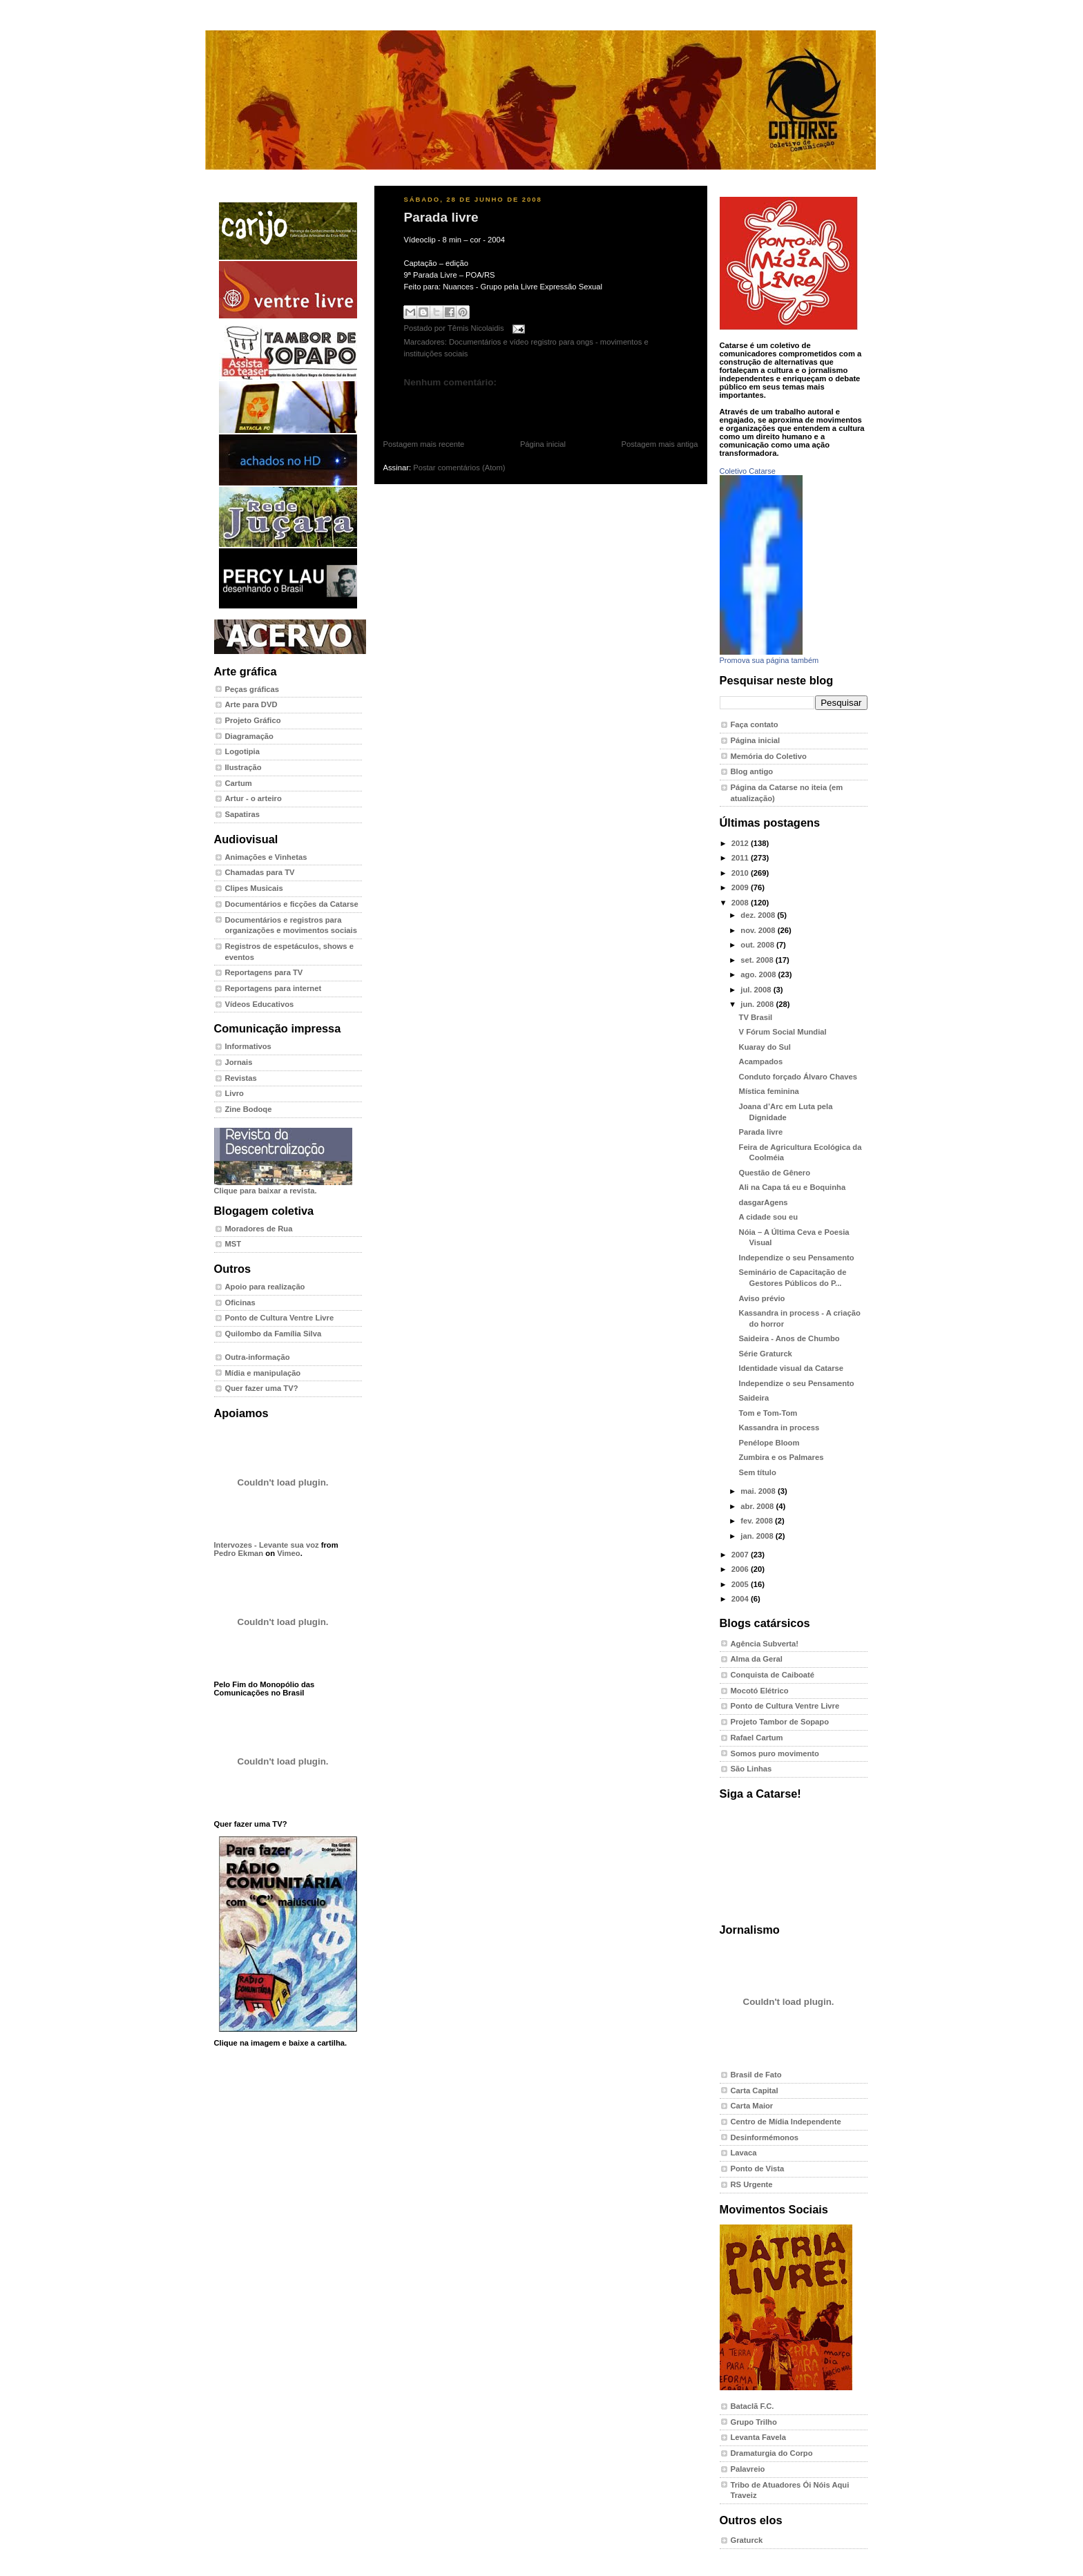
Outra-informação (257, 1357)
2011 (741, 858)
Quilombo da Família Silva (273, 1333)
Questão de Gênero (775, 1173)
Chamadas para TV (260, 872)
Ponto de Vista (758, 2168)
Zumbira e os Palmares (781, 1457)
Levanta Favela (758, 2437)
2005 (741, 1584)
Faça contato (754, 724)
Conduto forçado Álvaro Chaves (798, 1077)
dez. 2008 (758, 915)
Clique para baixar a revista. (283, 1186)
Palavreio (748, 2469)
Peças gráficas (252, 689)
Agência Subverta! (765, 1644)
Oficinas (240, 1302)
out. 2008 (758, 945)
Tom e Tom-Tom (768, 1413)
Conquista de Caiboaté (773, 1675)
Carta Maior (752, 2106)
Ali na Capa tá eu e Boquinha (792, 1187)
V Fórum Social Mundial (783, 1032)
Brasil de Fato (756, 2074)
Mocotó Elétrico (760, 1690)
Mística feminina (769, 1091)
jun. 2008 (758, 1004)
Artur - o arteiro (253, 798)
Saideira (754, 1398)
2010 (741, 873)
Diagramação (249, 736)
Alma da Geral (757, 1659)
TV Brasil (756, 1017)
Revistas (241, 1078)
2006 (741, 1569)
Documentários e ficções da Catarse (291, 904)
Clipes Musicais (254, 888)
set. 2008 (758, 960)
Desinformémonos (765, 2137)
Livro (234, 1093)
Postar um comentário (436, 404)
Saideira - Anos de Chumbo (789, 1338)
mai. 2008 (759, 1491)
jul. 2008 (756, 990)
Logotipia (242, 751)
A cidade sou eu (768, 1217)
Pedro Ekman (239, 1553)
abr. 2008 (758, 1506)
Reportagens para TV (264, 972)
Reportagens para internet (273, 988)
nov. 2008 (758, 930)
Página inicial (543, 444)
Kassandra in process (779, 1427)
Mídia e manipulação (263, 1373)
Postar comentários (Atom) (459, 467)
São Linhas (751, 1769)
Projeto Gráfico (253, 720)
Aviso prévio (762, 1298)
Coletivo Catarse (748, 471)
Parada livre (441, 217)
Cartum (238, 783)
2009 (741, 887)
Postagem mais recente (424, 444)
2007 (741, 1554)
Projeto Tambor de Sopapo (780, 1722)
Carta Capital (754, 2090)
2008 (741, 902)
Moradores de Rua (259, 1228)
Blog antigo (752, 771)
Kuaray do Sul (765, 1047)
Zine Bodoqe (248, 1109)
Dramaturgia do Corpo (772, 2453)
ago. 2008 (759, 974)
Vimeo (288, 1553)
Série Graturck (765, 1353)
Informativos (248, 1046)
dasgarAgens (763, 1202)
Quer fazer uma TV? (261, 1388)
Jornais (239, 1062)
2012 (741, 843)
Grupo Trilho (754, 2422)
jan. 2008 (758, 1536)
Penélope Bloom (769, 1443)
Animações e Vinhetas (266, 857)
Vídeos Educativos (259, 1004)
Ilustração (243, 767)
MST (233, 1244)
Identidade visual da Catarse (791, 1368)
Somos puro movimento (775, 1753)
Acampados (761, 1061)
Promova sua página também (769, 660)
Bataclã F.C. (752, 2406)
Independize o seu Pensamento (796, 1257)
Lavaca (744, 2153)
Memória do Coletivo (769, 756)
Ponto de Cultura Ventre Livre (279, 1318)
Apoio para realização (265, 1286)
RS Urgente (752, 2184)
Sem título (757, 1472)
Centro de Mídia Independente (786, 2121)
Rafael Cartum (757, 1737)
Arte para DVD (251, 704)
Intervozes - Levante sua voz (266, 1545)
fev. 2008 (757, 1521)
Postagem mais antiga (660, 444)
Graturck (747, 2540)
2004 (741, 1599)
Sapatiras (242, 814)
